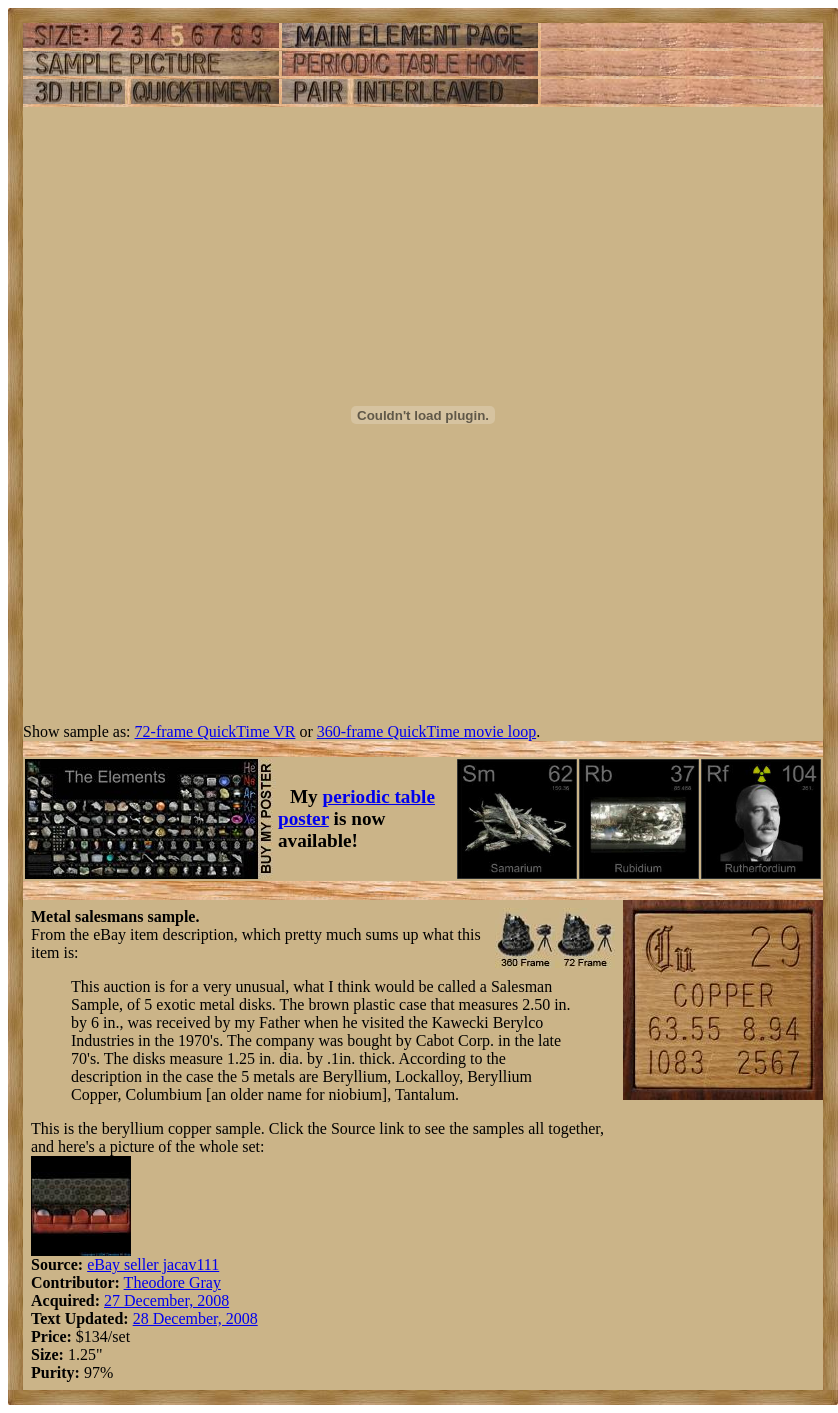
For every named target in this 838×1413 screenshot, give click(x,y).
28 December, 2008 (195, 1318)
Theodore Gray (172, 1282)
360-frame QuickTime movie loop (426, 731)
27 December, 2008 (166, 1300)
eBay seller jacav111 (153, 1264)
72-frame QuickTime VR (215, 731)
